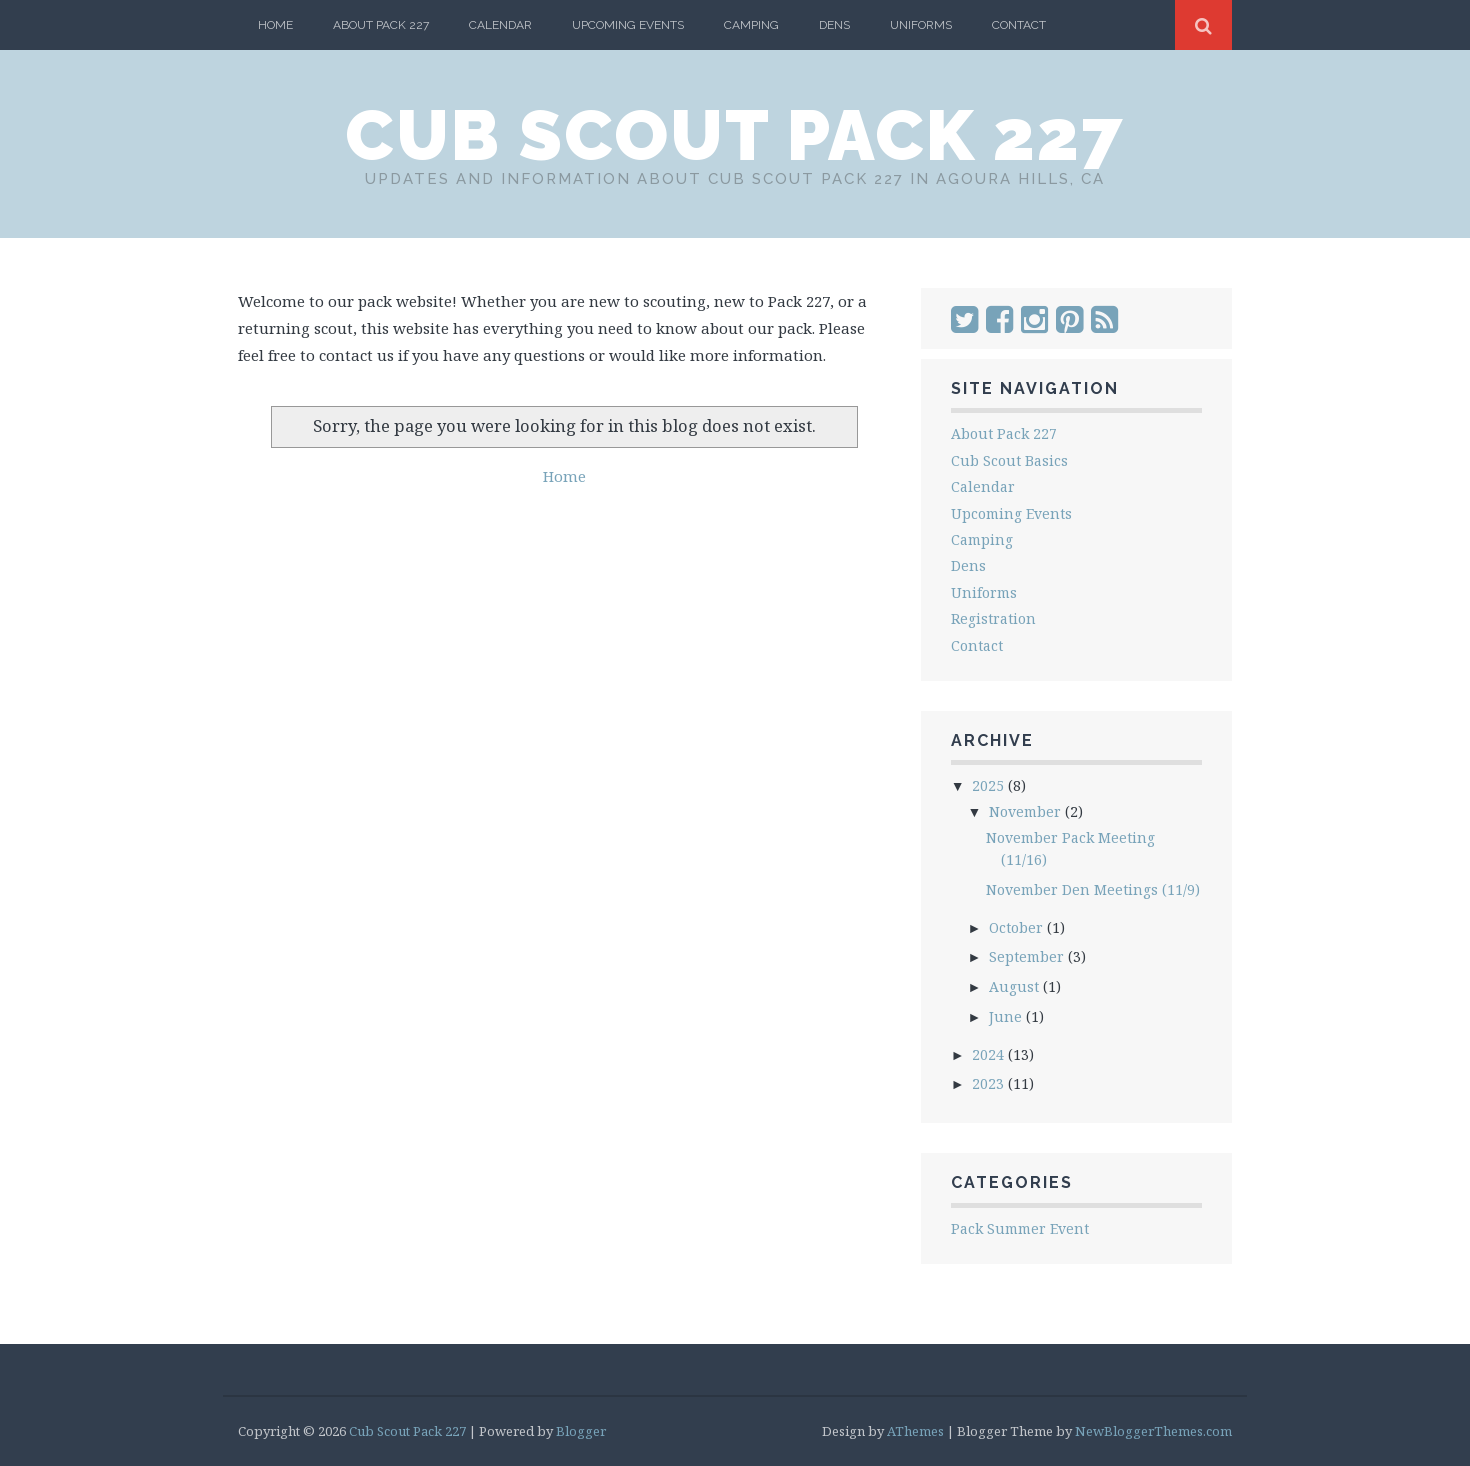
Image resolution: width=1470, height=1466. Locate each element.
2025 (990, 785)
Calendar (500, 25)
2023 (990, 1083)
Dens (834, 25)
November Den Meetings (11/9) (1093, 889)
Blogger (581, 1431)
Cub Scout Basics (1009, 460)
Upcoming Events (628, 25)
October (1018, 927)
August (1016, 986)
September (1028, 956)
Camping (751, 25)
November (1027, 811)
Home (275, 25)
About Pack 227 (381, 25)
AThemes (915, 1431)
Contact (1019, 25)
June (1007, 1016)
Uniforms (921, 25)
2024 (990, 1054)
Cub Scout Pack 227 (735, 135)
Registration (993, 618)
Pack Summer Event (1020, 1228)
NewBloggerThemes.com (1153, 1431)
